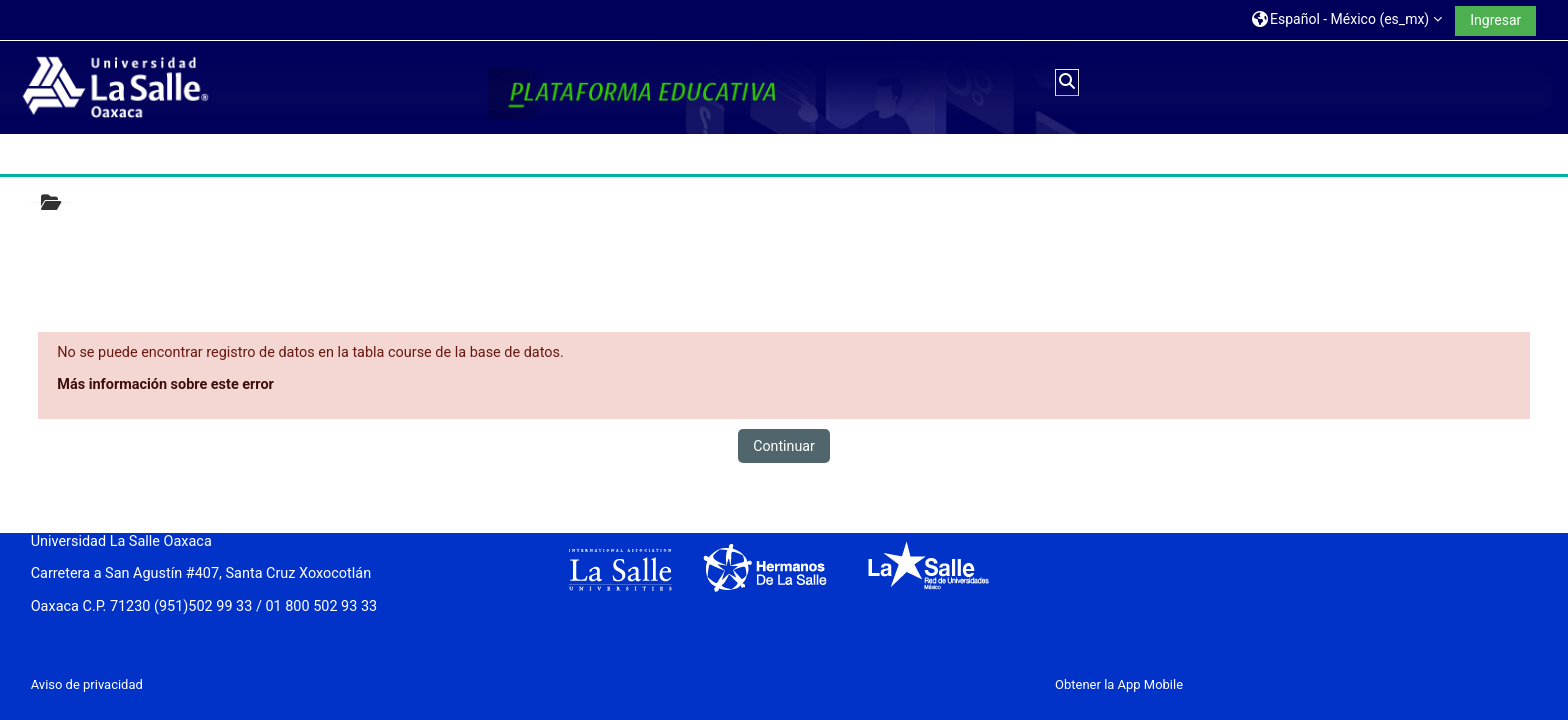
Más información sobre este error (165, 384)
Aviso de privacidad (87, 684)
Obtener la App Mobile (1119, 684)
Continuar (784, 446)
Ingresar (1495, 20)
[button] (1347, 19)
